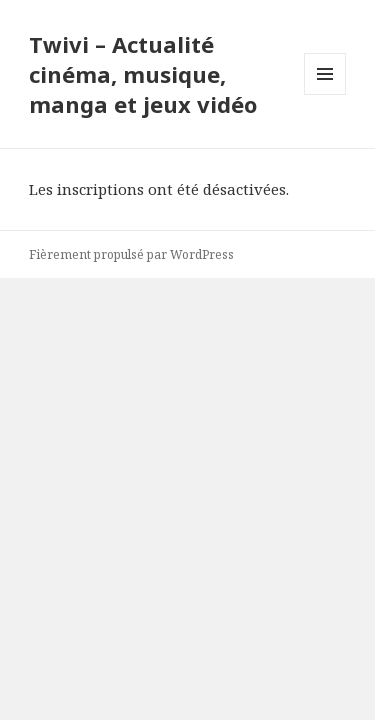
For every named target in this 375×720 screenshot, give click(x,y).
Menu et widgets (325, 94)
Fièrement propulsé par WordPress (131, 254)
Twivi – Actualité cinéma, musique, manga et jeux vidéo (143, 74)
